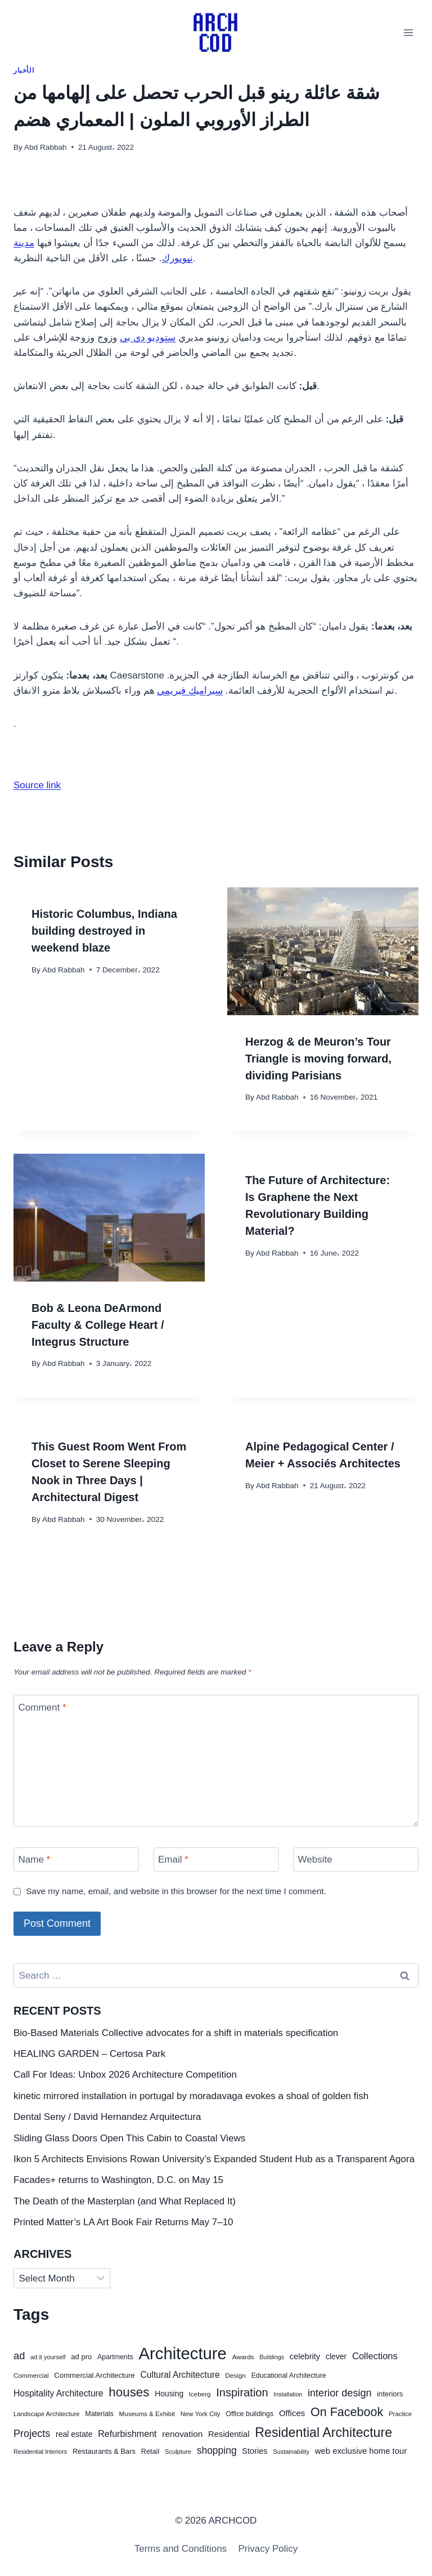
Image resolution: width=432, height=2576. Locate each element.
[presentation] (322, 951)
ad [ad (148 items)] (19, 2355)
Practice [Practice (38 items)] (400, 2413)
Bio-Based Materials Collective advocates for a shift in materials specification (176, 2033)
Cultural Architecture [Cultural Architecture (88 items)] (179, 2374)
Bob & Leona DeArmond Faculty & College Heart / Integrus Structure (98, 1325)
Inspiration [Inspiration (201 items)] (242, 2392)
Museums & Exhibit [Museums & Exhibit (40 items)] (147, 2413)
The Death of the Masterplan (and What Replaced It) (125, 2201)
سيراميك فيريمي (190, 690)
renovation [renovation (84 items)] (182, 2434)
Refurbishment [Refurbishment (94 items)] (127, 2433)
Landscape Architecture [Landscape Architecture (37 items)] (47, 2413)
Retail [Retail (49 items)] (150, 2452)
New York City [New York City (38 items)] (200, 2413)
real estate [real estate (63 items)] (74, 2434)
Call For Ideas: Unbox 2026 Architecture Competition (125, 2074)
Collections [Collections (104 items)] (375, 2356)
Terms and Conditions (180, 2548)
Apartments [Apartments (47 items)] (115, 2357)
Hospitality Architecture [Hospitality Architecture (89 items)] (59, 2393)
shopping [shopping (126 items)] (217, 2450)
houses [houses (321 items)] (129, 2392)
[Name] (76, 1859)
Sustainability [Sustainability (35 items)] (291, 2451)
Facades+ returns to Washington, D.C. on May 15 (118, 2180)
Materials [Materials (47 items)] (99, 2414)
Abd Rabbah (45, 147)
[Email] (216, 1859)
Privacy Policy (268, 2548)
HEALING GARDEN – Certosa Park (89, 2053)
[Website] (355, 1859)
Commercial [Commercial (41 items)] (31, 2375)
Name (35, 1859)
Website (315, 1859)
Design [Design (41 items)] (235, 2375)
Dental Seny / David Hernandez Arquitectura (107, 2116)
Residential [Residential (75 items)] (228, 2434)
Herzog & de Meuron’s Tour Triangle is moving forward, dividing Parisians (318, 1058)
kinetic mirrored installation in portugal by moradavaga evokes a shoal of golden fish (191, 2096)
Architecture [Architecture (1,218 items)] (182, 2353)
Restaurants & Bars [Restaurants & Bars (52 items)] (104, 2451)
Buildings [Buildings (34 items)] (271, 2357)
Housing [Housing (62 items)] (169, 2393)
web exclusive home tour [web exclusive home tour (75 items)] (361, 2451)
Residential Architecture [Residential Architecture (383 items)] (323, 2432)
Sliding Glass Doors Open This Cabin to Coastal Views (129, 2138)
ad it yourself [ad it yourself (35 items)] (47, 2357)
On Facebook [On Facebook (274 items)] (346, 2412)
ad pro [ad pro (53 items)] (81, 2356)
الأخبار (24, 70)
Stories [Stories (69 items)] (254, 2451)
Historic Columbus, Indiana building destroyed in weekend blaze (104, 931)
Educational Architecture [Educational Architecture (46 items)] (288, 2375)
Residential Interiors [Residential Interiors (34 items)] (40, 2451)
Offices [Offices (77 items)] (292, 2413)
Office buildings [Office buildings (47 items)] (249, 2414)
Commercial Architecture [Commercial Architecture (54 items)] (94, 2375)
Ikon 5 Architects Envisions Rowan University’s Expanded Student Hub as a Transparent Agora (214, 2159)
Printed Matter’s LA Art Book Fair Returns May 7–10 (123, 2222)
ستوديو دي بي (148, 337)
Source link (37, 785)
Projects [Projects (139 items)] (32, 2433)
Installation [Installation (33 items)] (287, 2394)
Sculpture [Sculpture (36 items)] (178, 2451)
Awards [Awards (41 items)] (243, 2356)
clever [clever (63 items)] (336, 2356)
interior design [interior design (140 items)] (340, 2393)
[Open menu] (408, 32)
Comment (42, 1707)
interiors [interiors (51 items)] (390, 2394)
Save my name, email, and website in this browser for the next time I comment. (176, 1891)
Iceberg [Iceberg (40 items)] (200, 2394)
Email (173, 1859)
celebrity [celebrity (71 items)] (305, 2356)
